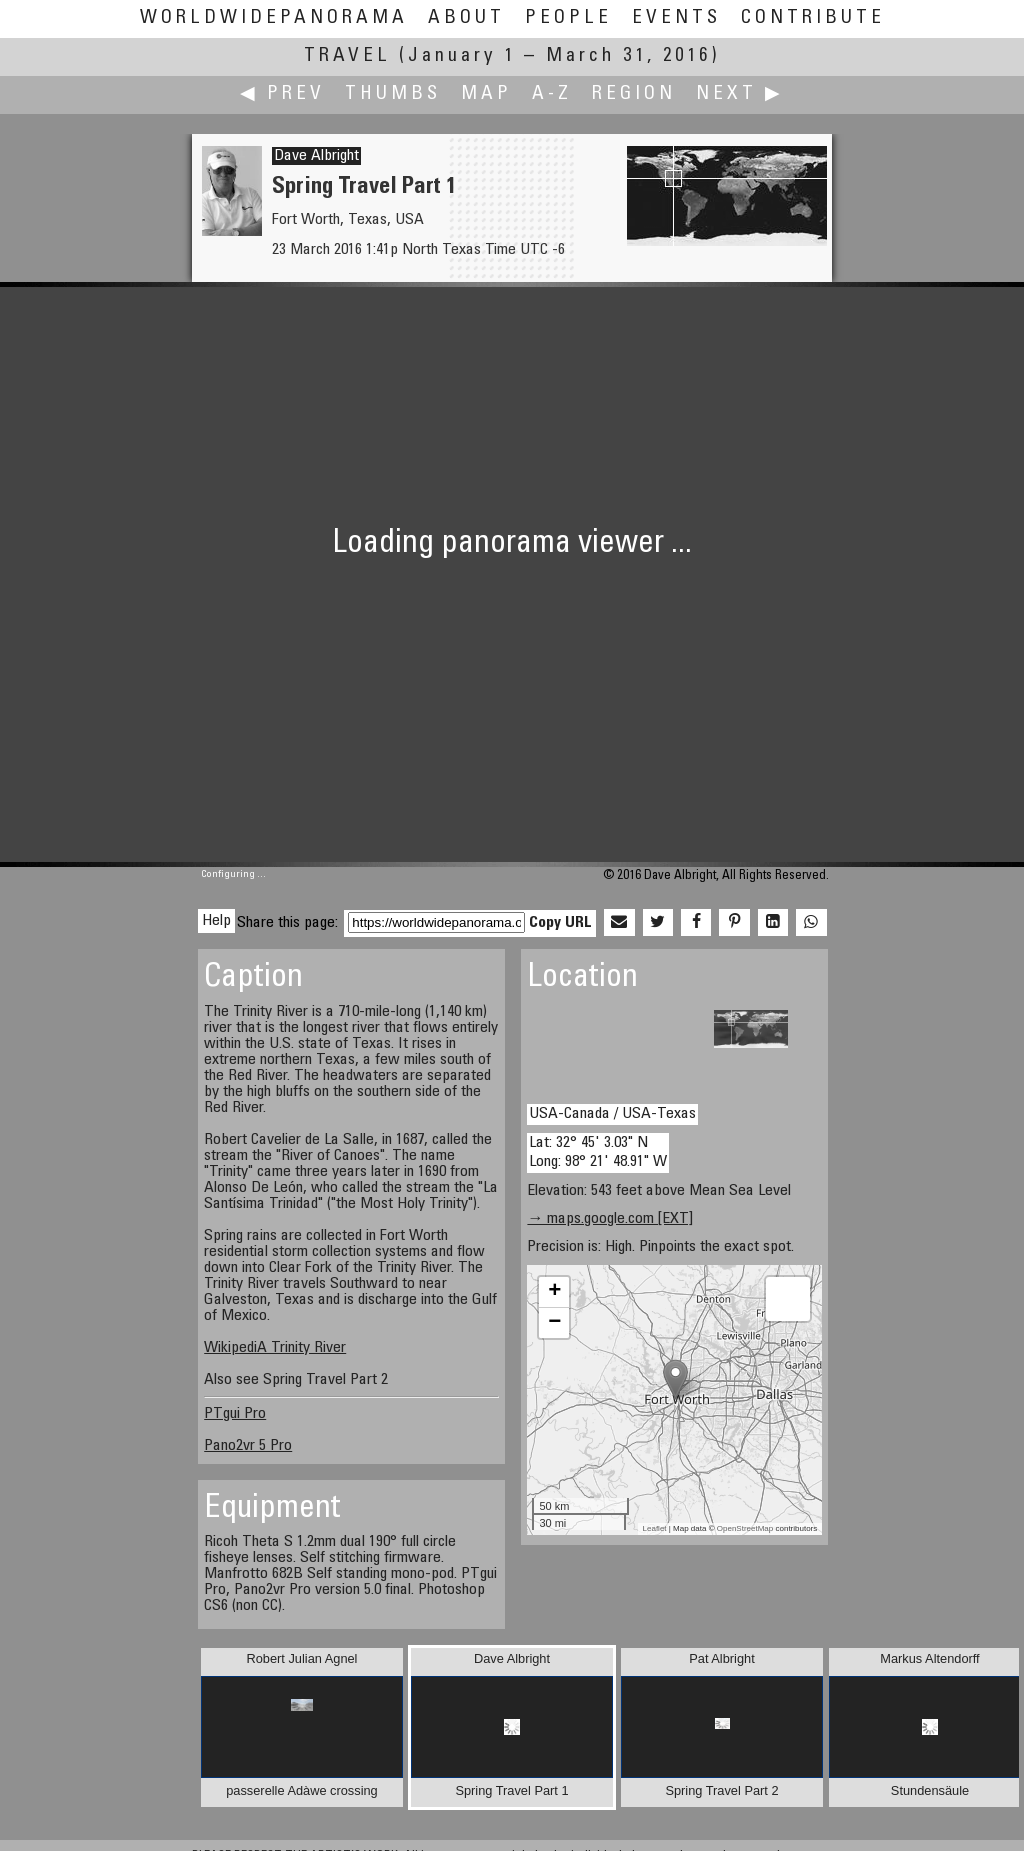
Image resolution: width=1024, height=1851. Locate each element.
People (568, 18)
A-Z (552, 94)
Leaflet (655, 1528)
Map (486, 94)
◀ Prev (282, 94)
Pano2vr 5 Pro (248, 1446)
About (466, 18)
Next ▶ (740, 94)
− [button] (554, 1323)
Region (634, 94)
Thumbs (393, 94)
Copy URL (560, 923)
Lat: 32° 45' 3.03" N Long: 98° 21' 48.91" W (598, 1152)
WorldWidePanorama (274, 18)
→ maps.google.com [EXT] (610, 1219)
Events (676, 18)
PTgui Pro (235, 1414)
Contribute (813, 18)
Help (216, 921)
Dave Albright (316, 156)
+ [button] (554, 1292)
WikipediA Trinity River (275, 1348)
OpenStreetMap (745, 1528)
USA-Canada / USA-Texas (612, 1114)
